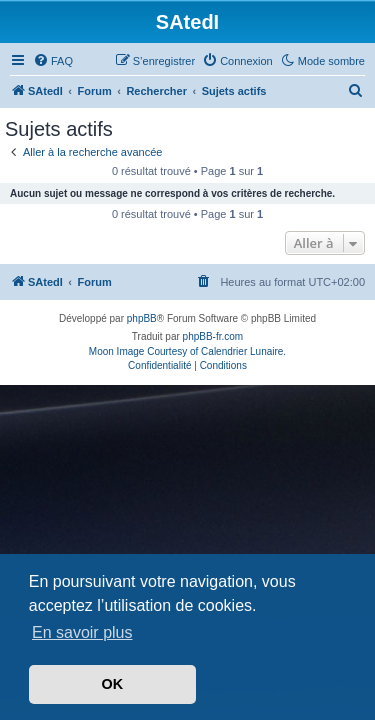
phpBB (142, 318)
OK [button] (113, 684)
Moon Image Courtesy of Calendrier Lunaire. (187, 351)
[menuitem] (53, 61)
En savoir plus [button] (82, 632)
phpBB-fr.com (213, 336)
